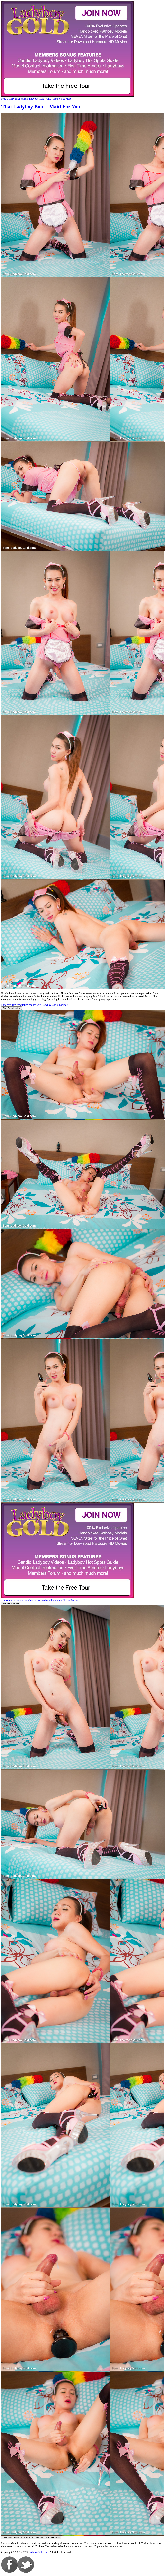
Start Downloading (11, 1008)
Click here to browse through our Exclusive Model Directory (31, 2537)
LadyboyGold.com (38, 2552)
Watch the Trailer (11, 1603)
